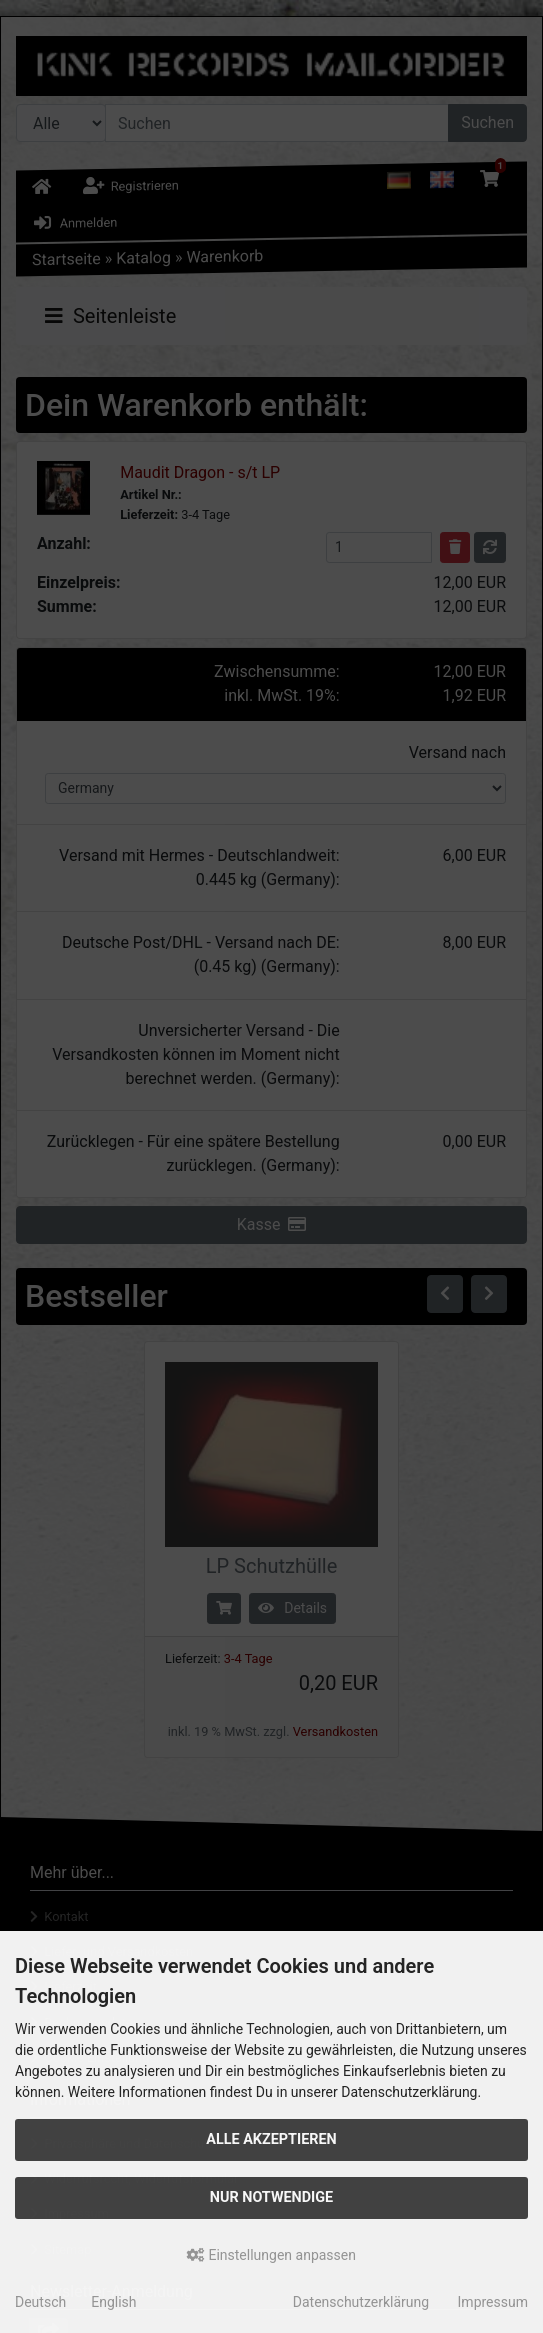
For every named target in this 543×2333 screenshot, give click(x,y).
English (113, 2302)
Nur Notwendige (271, 2197)
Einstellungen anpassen (271, 2255)
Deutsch (40, 2302)
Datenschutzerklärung (361, 2302)
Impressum (493, 2302)
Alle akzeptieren (271, 2139)
